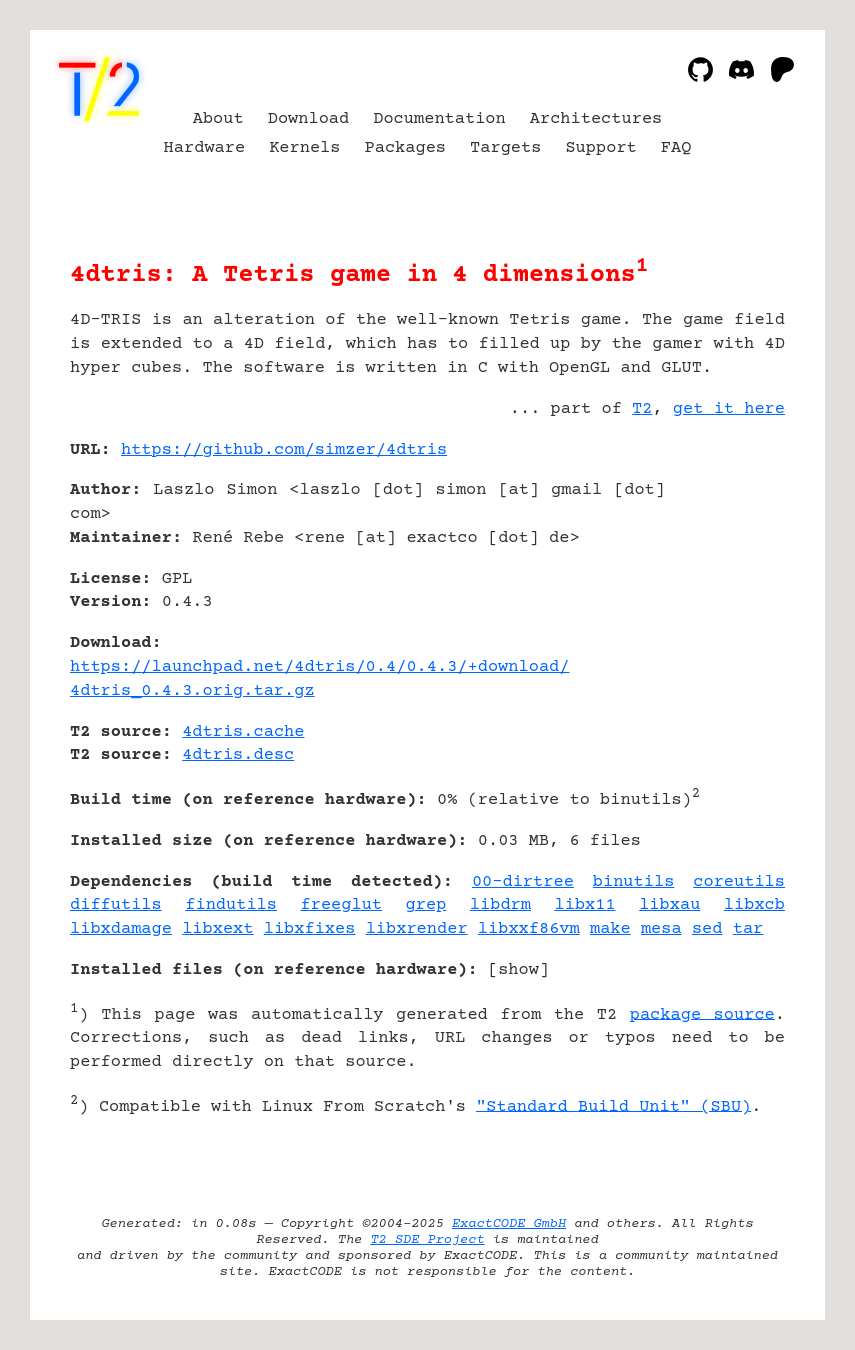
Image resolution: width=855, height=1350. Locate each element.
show (518, 970)
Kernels (304, 148)
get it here (729, 409)
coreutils (739, 882)
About (218, 119)
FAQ (676, 148)
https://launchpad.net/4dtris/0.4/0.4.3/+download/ (319, 667)
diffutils (116, 905)
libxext (217, 929)
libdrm (500, 905)
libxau (669, 905)
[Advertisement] (725, 569)
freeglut (342, 905)
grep (426, 905)
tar (748, 929)
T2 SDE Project (427, 1240)
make (610, 929)
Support (600, 148)
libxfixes (310, 929)
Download (309, 119)
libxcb (754, 905)
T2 (642, 409)
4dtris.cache (243, 732)
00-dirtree (523, 882)
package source (702, 1014)
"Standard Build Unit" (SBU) (613, 1106)
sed (707, 929)
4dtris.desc (238, 755)
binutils (634, 882)
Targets (505, 148)
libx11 (585, 905)
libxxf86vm (529, 929)
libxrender (417, 929)
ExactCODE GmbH (509, 1224)
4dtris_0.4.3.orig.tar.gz (192, 691)
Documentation (439, 119)
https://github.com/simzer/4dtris (284, 450)
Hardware (205, 148)
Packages (406, 148)
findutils (231, 905)
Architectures (596, 119)
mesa (661, 929)
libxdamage (121, 929)
